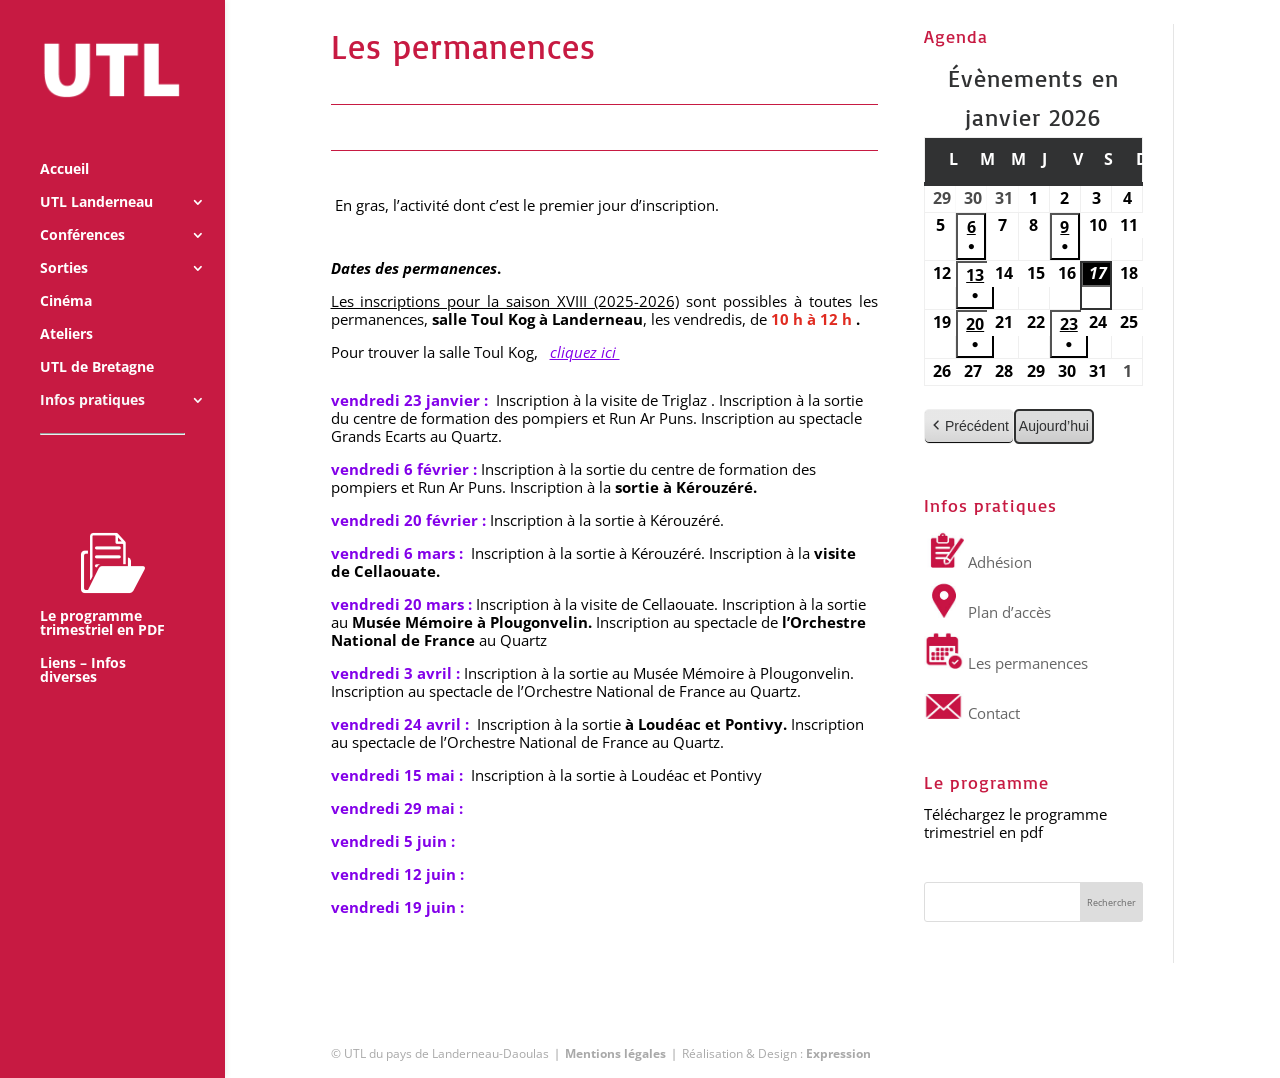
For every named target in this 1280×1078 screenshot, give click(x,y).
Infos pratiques (92, 373)
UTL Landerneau (96, 175)
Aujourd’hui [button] (1054, 426)
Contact (972, 713)
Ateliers (66, 307)
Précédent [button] (969, 426)
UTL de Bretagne (97, 340)
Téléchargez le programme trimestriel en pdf (1015, 823)
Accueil (64, 142)
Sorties (64, 241)
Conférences (82, 208)
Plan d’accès (987, 612)
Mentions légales (615, 1053)
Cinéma (66, 274)
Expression (838, 1053)
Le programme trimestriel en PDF (102, 557)
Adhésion (978, 562)
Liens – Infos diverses (83, 643)
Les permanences (1006, 663)
